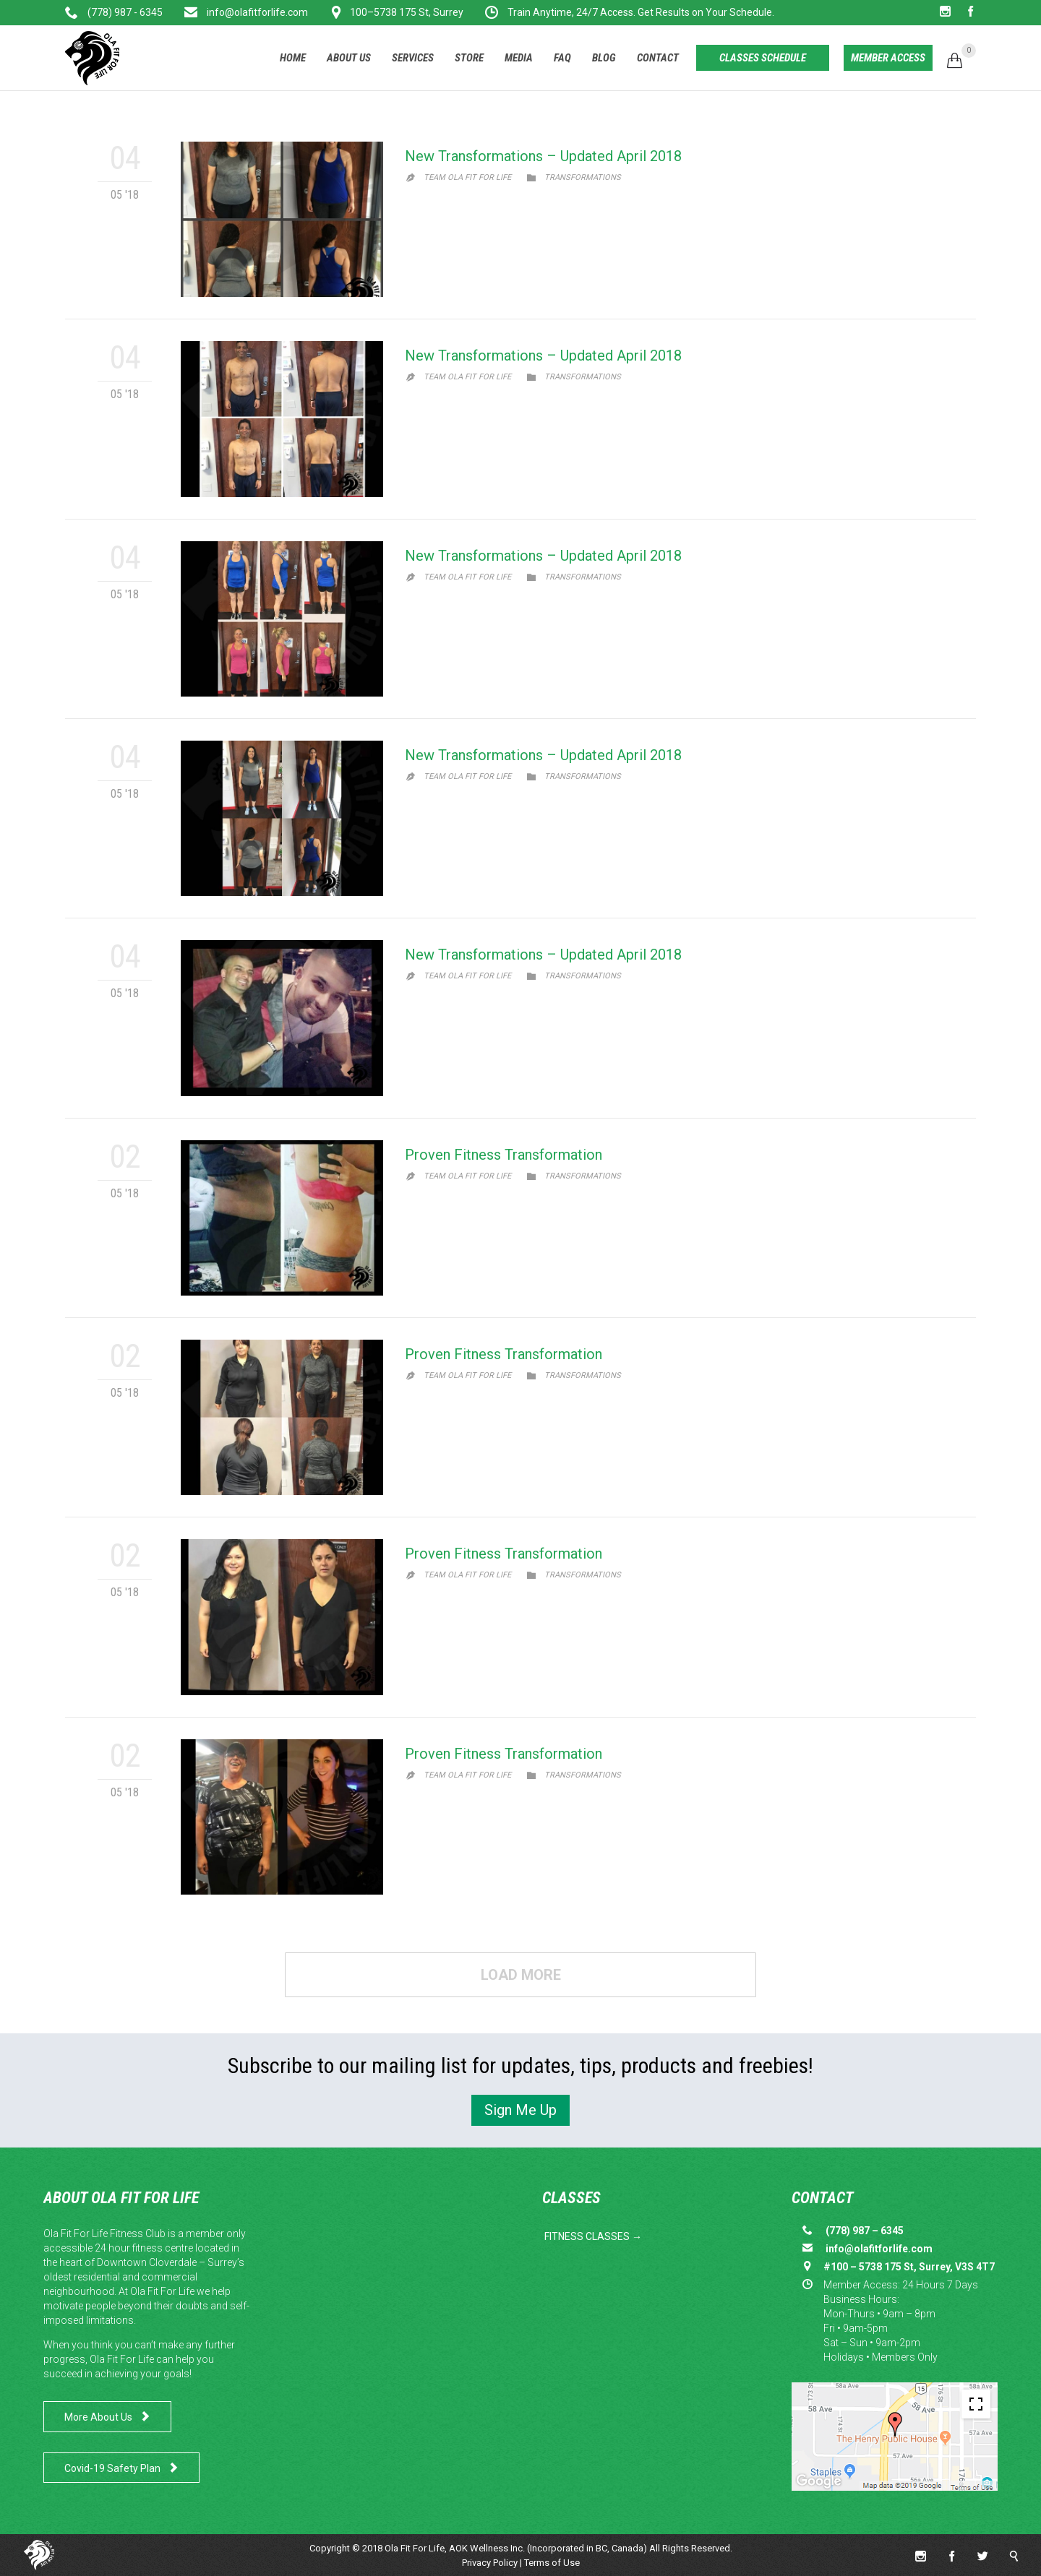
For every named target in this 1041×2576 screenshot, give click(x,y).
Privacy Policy (490, 2562)
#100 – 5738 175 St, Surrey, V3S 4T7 (909, 2267)
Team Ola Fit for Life (467, 177)
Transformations (582, 177)
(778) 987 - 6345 (125, 12)
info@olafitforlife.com (256, 12)
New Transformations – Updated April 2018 (543, 156)
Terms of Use (552, 2562)
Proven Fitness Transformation (503, 1154)
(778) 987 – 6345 (865, 2230)
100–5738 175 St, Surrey (406, 12)
